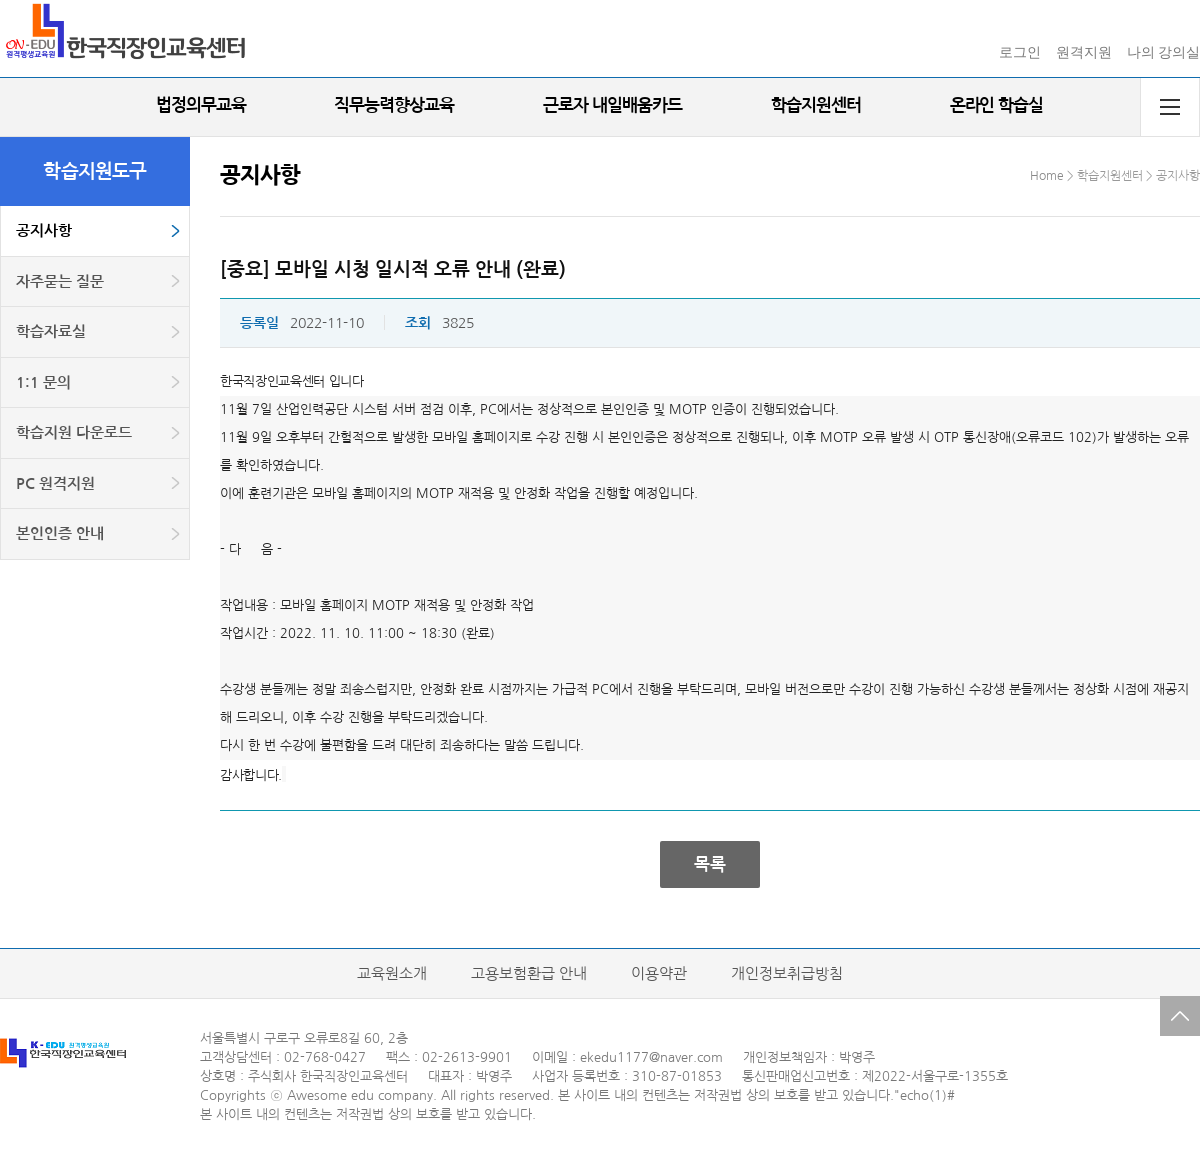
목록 (710, 864)
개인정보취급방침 (787, 973)
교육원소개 (392, 973)
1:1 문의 (43, 382)
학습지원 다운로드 (74, 432)
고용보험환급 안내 (529, 973)
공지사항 (44, 230)
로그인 (1020, 52)
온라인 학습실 (997, 105)
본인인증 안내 (60, 533)
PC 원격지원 (55, 483)
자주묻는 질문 (60, 281)
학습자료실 (51, 331)
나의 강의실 (1164, 52)
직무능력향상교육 (394, 105)
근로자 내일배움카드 (612, 105)
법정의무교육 (201, 105)
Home (1047, 176)
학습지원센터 (816, 105)
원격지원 (1084, 52)
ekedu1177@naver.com (651, 1057)
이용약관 (659, 973)
